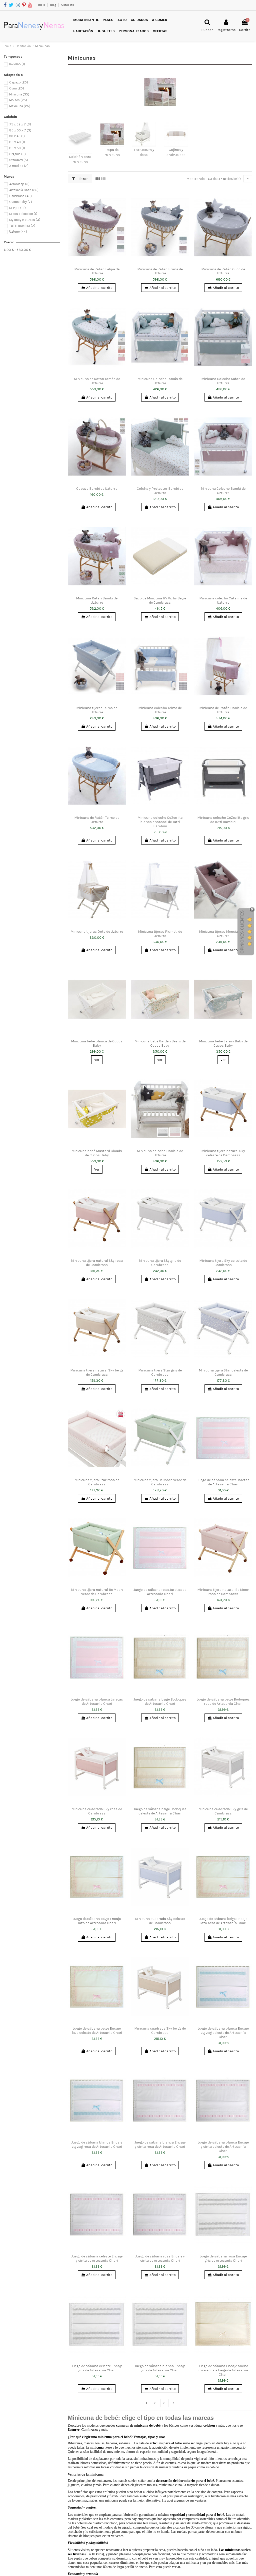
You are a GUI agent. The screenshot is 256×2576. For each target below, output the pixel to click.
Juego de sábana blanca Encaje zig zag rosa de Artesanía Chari (96, 2144)
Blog (53, 4)
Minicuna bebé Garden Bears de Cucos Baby (160, 1043)
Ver (97, 1060)
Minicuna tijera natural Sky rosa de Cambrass (97, 1263)
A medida (18, 166)
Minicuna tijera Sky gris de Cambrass (160, 1263)
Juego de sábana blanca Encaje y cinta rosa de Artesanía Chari (160, 2144)
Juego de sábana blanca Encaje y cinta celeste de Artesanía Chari (223, 2146)
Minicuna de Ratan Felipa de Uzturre (97, 271)
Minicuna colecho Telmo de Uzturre (160, 710)
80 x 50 (17, 148)
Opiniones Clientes (242, 931)
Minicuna (19, 94)
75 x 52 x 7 (20, 124)
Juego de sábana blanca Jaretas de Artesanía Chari (97, 1701)
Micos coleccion (23, 214)
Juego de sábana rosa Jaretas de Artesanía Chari (160, 1592)
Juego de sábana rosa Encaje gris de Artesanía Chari (223, 2258)
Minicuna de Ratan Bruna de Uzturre (160, 271)
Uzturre (18, 231)
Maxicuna (19, 106)
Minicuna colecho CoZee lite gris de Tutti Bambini (223, 820)
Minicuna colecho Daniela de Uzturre (160, 1153)
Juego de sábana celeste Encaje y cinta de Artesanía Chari (96, 2258)
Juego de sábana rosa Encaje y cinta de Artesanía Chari (160, 2258)
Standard (18, 160)
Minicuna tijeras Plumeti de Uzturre (160, 933)
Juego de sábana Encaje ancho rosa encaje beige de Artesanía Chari (223, 2370)
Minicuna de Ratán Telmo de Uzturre (96, 820)
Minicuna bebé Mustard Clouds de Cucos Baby (97, 1153)
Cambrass (20, 196)
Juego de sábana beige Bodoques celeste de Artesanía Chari (160, 1811)
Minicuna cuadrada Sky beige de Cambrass (160, 2030)
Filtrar (80, 179)
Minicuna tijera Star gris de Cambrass (160, 1372)
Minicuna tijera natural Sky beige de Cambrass (96, 1372)
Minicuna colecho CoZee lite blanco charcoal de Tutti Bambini (160, 822)
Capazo (18, 82)
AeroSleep (19, 184)
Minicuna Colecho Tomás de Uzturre (160, 381)
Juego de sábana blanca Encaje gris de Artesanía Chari (160, 2368)
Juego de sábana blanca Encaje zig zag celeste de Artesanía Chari (223, 2032)
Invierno (17, 64)
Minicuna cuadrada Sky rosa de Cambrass (97, 1811)
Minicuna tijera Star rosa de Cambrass (96, 1482)
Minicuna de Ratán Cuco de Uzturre (223, 271)
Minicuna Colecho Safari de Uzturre (223, 381)
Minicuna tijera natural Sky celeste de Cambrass (223, 1153)
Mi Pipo (17, 208)
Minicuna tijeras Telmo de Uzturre (96, 710)
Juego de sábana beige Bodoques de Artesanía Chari (160, 1701)
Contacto (67, 4)
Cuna (16, 88)
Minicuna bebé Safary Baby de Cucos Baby (223, 1043)
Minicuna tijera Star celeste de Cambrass (223, 1372)
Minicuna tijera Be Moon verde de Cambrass (160, 1482)
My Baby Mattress (24, 220)
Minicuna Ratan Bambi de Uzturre (97, 600)
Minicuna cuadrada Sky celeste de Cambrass (160, 1921)
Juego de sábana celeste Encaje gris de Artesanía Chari (96, 2368)
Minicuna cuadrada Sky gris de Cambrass (223, 1811)
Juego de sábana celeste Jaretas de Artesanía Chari (223, 1482)
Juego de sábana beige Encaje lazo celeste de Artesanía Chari (97, 2030)
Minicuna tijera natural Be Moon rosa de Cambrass (223, 1592)
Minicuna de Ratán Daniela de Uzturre (223, 710)
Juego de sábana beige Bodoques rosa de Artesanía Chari (223, 1701)
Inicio (42, 4)
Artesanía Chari (23, 190)
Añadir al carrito (96, 288)
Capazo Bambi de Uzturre (96, 488)
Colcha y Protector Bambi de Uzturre (160, 490)
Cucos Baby (20, 202)
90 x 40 (17, 136)
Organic (17, 154)
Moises (18, 100)
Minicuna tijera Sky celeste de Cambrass (223, 1263)
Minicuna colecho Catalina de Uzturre (223, 600)
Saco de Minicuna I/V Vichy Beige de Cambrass (160, 600)
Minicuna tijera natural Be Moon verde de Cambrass (97, 1592)
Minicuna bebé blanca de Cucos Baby (96, 1043)
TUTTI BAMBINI (22, 226)
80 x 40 (17, 142)
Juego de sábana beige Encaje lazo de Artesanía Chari (97, 1921)
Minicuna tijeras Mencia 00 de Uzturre (223, 933)
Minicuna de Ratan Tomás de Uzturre (97, 381)
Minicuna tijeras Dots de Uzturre (96, 931)
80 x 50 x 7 (20, 130)
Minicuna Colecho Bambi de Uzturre (223, 490)
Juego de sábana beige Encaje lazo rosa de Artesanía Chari (223, 1921)
